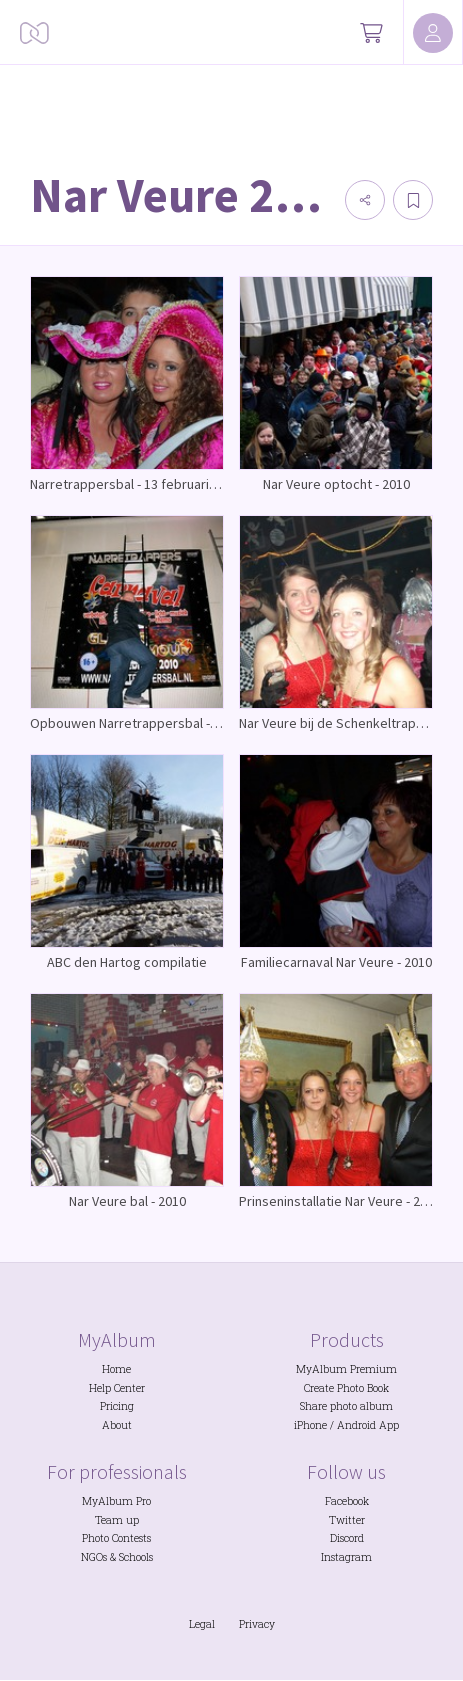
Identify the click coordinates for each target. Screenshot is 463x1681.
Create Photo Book (346, 1388)
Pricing (117, 1406)
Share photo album (346, 1406)
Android (356, 1425)
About (117, 1425)
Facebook (347, 1501)
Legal (202, 1624)
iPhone (310, 1425)
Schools (136, 1557)
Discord (347, 1538)
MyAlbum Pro (116, 1501)
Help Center (117, 1388)
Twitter (347, 1520)
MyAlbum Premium (346, 1369)
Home (116, 1369)
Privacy (257, 1624)
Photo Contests (116, 1538)
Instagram (346, 1557)
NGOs (94, 1557)
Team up (117, 1520)
